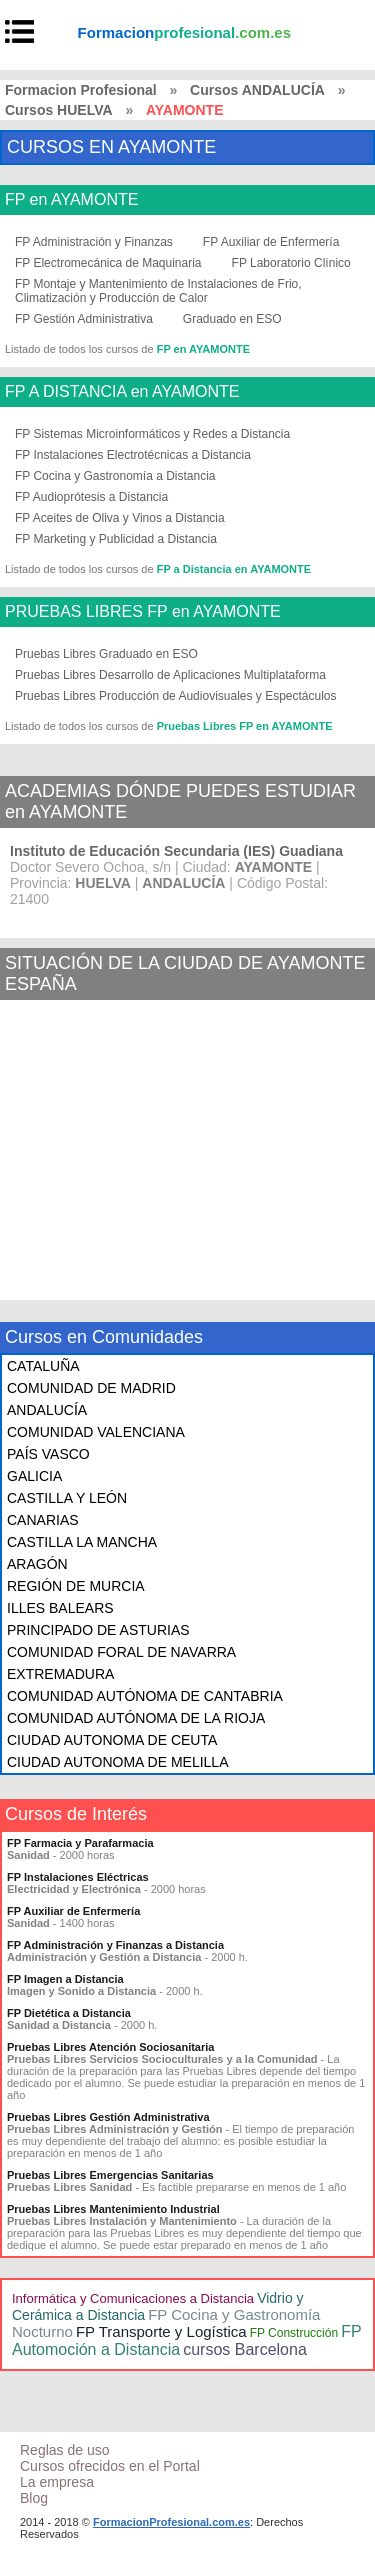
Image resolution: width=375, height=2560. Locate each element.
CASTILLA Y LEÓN (67, 1498)
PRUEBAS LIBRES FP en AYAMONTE (143, 612)
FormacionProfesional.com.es (171, 2522)
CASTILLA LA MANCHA (82, 1542)
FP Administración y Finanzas (94, 242)
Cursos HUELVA (59, 110)
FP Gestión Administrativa (84, 319)
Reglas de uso (65, 2450)
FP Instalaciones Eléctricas (78, 1877)
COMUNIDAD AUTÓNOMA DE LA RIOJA (136, 1718)
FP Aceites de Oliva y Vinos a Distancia (120, 518)
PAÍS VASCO (48, 1454)
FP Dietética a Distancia (69, 2013)
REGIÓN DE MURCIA (76, 1586)
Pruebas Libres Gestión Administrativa (108, 2117)
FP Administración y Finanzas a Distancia (115, 1945)
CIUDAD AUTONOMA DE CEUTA (112, 1740)
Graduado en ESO (232, 319)
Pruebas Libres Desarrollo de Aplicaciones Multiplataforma (170, 675)
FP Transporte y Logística (161, 2331)
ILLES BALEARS (60, 1608)
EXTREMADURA (60, 1674)
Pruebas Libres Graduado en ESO (106, 654)
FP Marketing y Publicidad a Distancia (116, 539)
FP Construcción (294, 2333)
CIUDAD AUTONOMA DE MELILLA (117, 1762)
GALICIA (34, 1476)
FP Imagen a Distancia (65, 1979)
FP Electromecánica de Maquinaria (108, 263)
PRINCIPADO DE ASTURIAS (98, 1630)
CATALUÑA (43, 1366)
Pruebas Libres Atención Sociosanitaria (110, 2047)
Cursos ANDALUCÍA (257, 90)
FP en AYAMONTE (71, 200)
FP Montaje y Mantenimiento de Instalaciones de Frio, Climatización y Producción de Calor (158, 291)
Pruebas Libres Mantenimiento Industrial (113, 2209)
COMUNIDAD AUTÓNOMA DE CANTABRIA (145, 1696)
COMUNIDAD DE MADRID (91, 1388)
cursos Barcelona (245, 2349)
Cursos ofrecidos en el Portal (110, 2466)
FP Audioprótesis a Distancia (91, 497)
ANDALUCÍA (47, 1410)
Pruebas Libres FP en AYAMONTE (245, 726)
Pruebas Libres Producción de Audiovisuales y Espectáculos (176, 696)
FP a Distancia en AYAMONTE (234, 569)
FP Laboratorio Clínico (291, 263)
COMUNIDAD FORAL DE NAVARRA (121, 1652)
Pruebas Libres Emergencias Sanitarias (110, 2175)
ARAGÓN (37, 1564)
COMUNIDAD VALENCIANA (96, 1432)
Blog (34, 2498)
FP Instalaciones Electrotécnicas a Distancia (133, 455)
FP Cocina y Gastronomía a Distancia (115, 476)
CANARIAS (43, 1520)
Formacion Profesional (81, 90)
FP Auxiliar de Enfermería (271, 242)
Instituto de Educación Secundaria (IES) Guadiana (176, 851)
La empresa (57, 2482)
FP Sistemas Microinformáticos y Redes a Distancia (152, 434)
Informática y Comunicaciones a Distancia (133, 2298)
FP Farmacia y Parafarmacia (80, 1843)
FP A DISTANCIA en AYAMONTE (122, 392)
